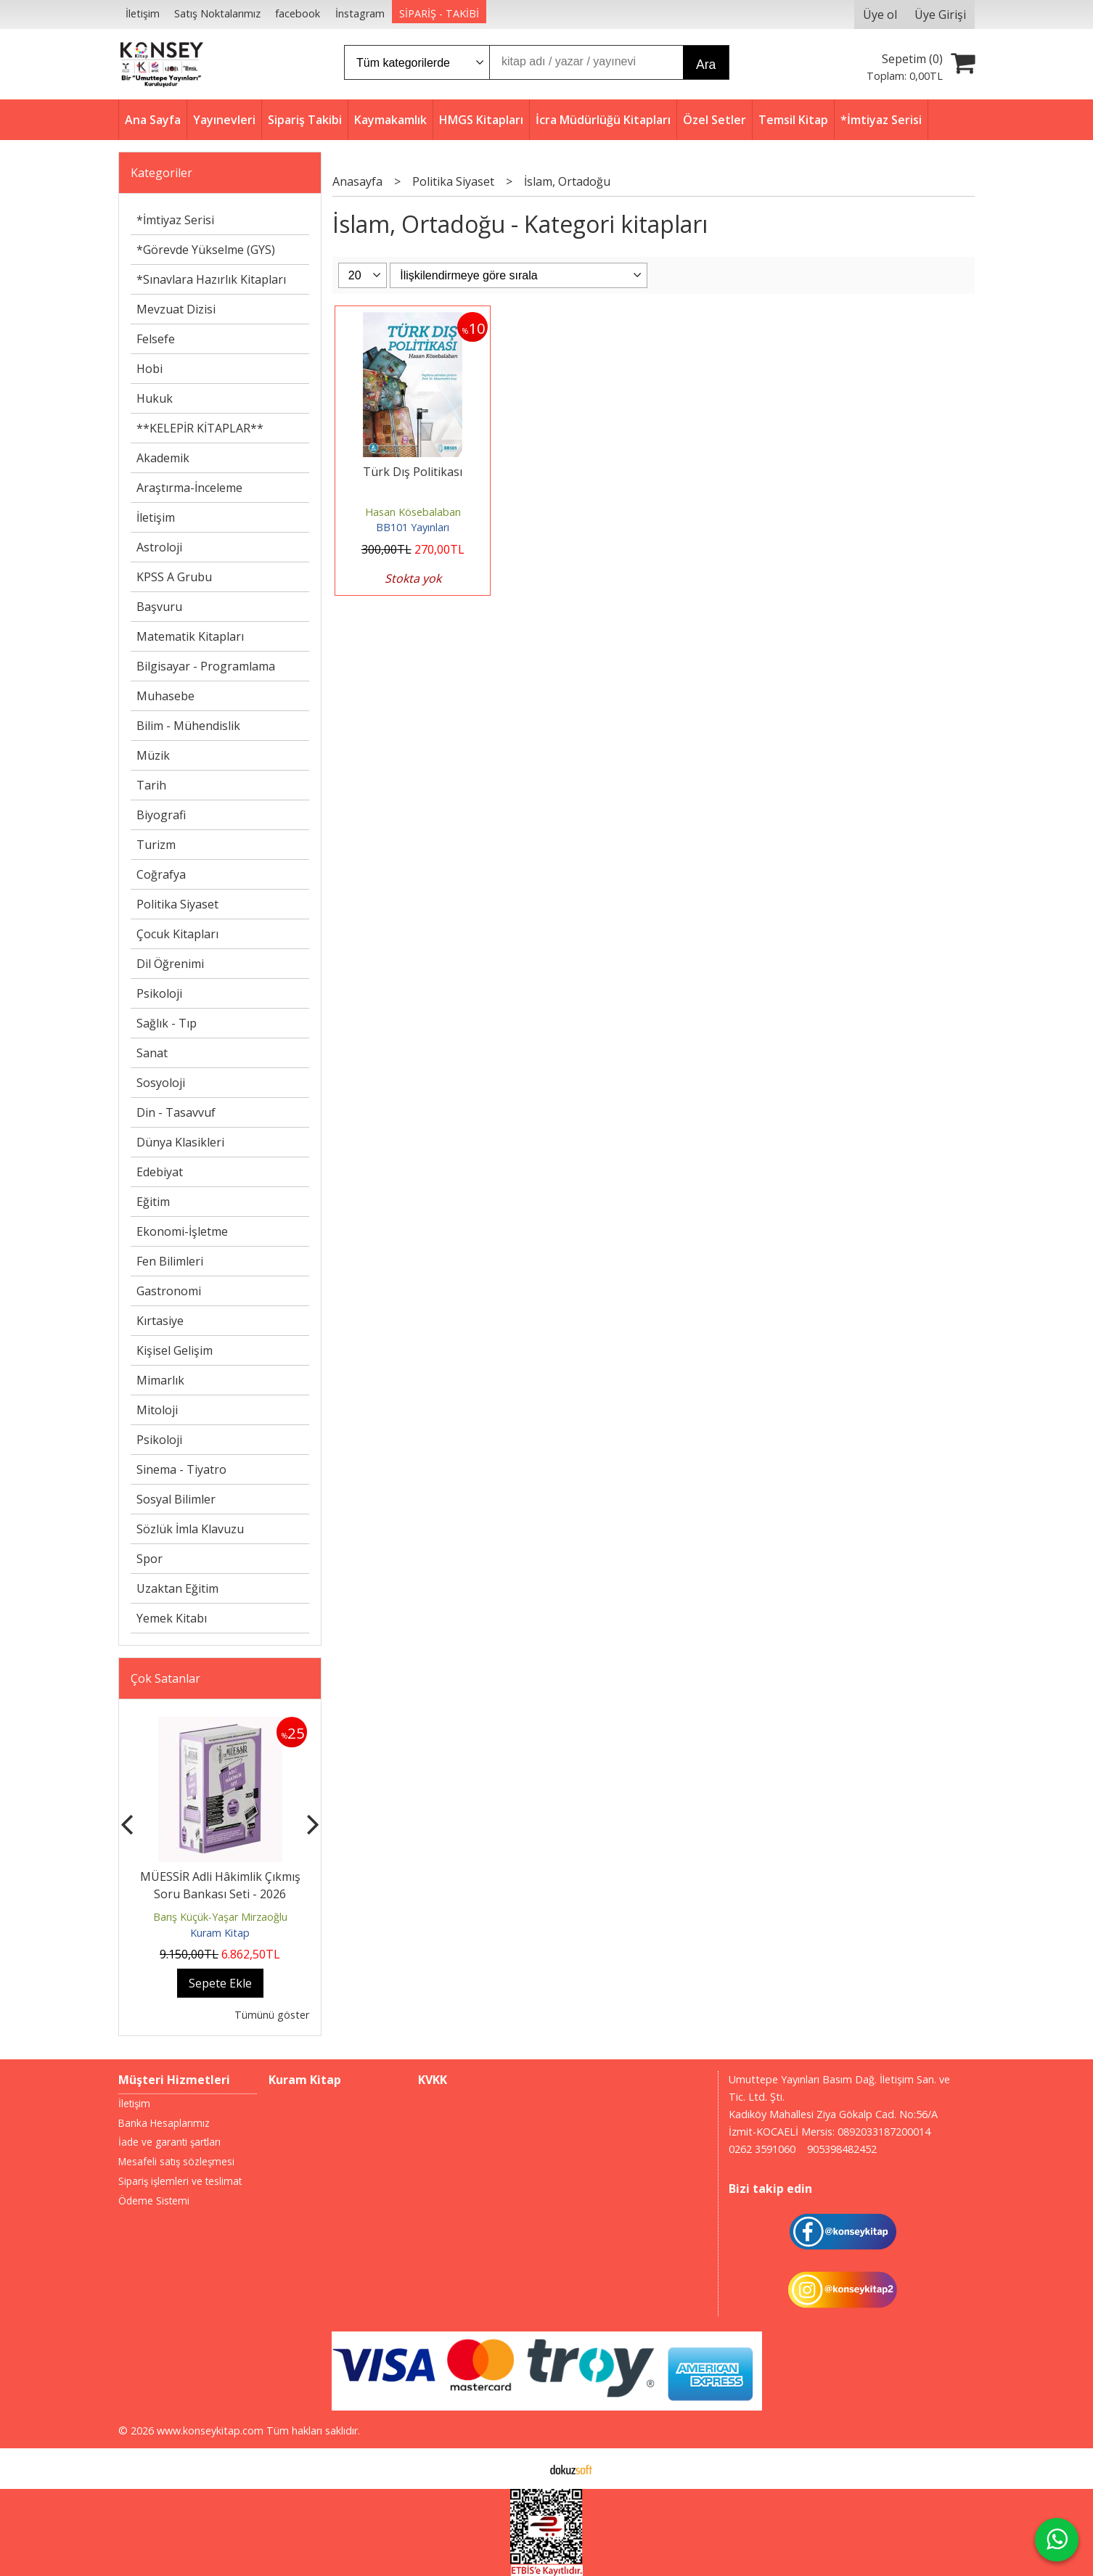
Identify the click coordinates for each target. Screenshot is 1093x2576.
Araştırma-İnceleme (189, 488)
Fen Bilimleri (169, 1261)
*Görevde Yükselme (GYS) (205, 250)
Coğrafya (161, 874)
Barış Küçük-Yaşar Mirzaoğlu (220, 1917)
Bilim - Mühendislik (188, 726)
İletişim (155, 517)
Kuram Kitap (220, 1933)
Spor (149, 1559)
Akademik (162, 458)
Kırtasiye (160, 1321)
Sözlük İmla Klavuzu (190, 1529)
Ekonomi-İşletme (182, 1231)
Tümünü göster (271, 2015)
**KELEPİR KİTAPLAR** (199, 428)
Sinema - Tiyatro (181, 1469)
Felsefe (155, 339)
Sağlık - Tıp (166, 1023)
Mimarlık (160, 1380)
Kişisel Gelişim (174, 1350)
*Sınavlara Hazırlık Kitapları (211, 279)
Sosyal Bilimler (176, 1499)
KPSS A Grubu (174, 577)
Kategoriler (161, 173)
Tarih (151, 785)
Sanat (152, 1053)
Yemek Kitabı (171, 1618)
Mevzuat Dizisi (176, 309)
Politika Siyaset (177, 904)
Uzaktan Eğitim (177, 1588)
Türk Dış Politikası (412, 472)
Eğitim (153, 1202)
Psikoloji (159, 993)
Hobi (149, 369)
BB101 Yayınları (412, 527)
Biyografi (161, 815)
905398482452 (842, 2149)
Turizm (156, 845)
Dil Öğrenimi (170, 964)
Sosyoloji (160, 1083)
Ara (706, 64)
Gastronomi (168, 1291)
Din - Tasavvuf (176, 1112)
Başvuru (159, 607)
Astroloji (159, 547)
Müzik (153, 755)
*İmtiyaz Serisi (175, 220)
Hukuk (154, 398)
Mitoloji (157, 1410)
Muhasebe (165, 696)
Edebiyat (159, 1172)
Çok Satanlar (165, 1678)
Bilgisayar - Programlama (205, 666)
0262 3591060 (762, 2149)
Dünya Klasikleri (180, 1142)
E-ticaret (523, 2469)
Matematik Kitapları (190, 636)
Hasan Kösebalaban (413, 512)
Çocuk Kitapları (177, 934)
